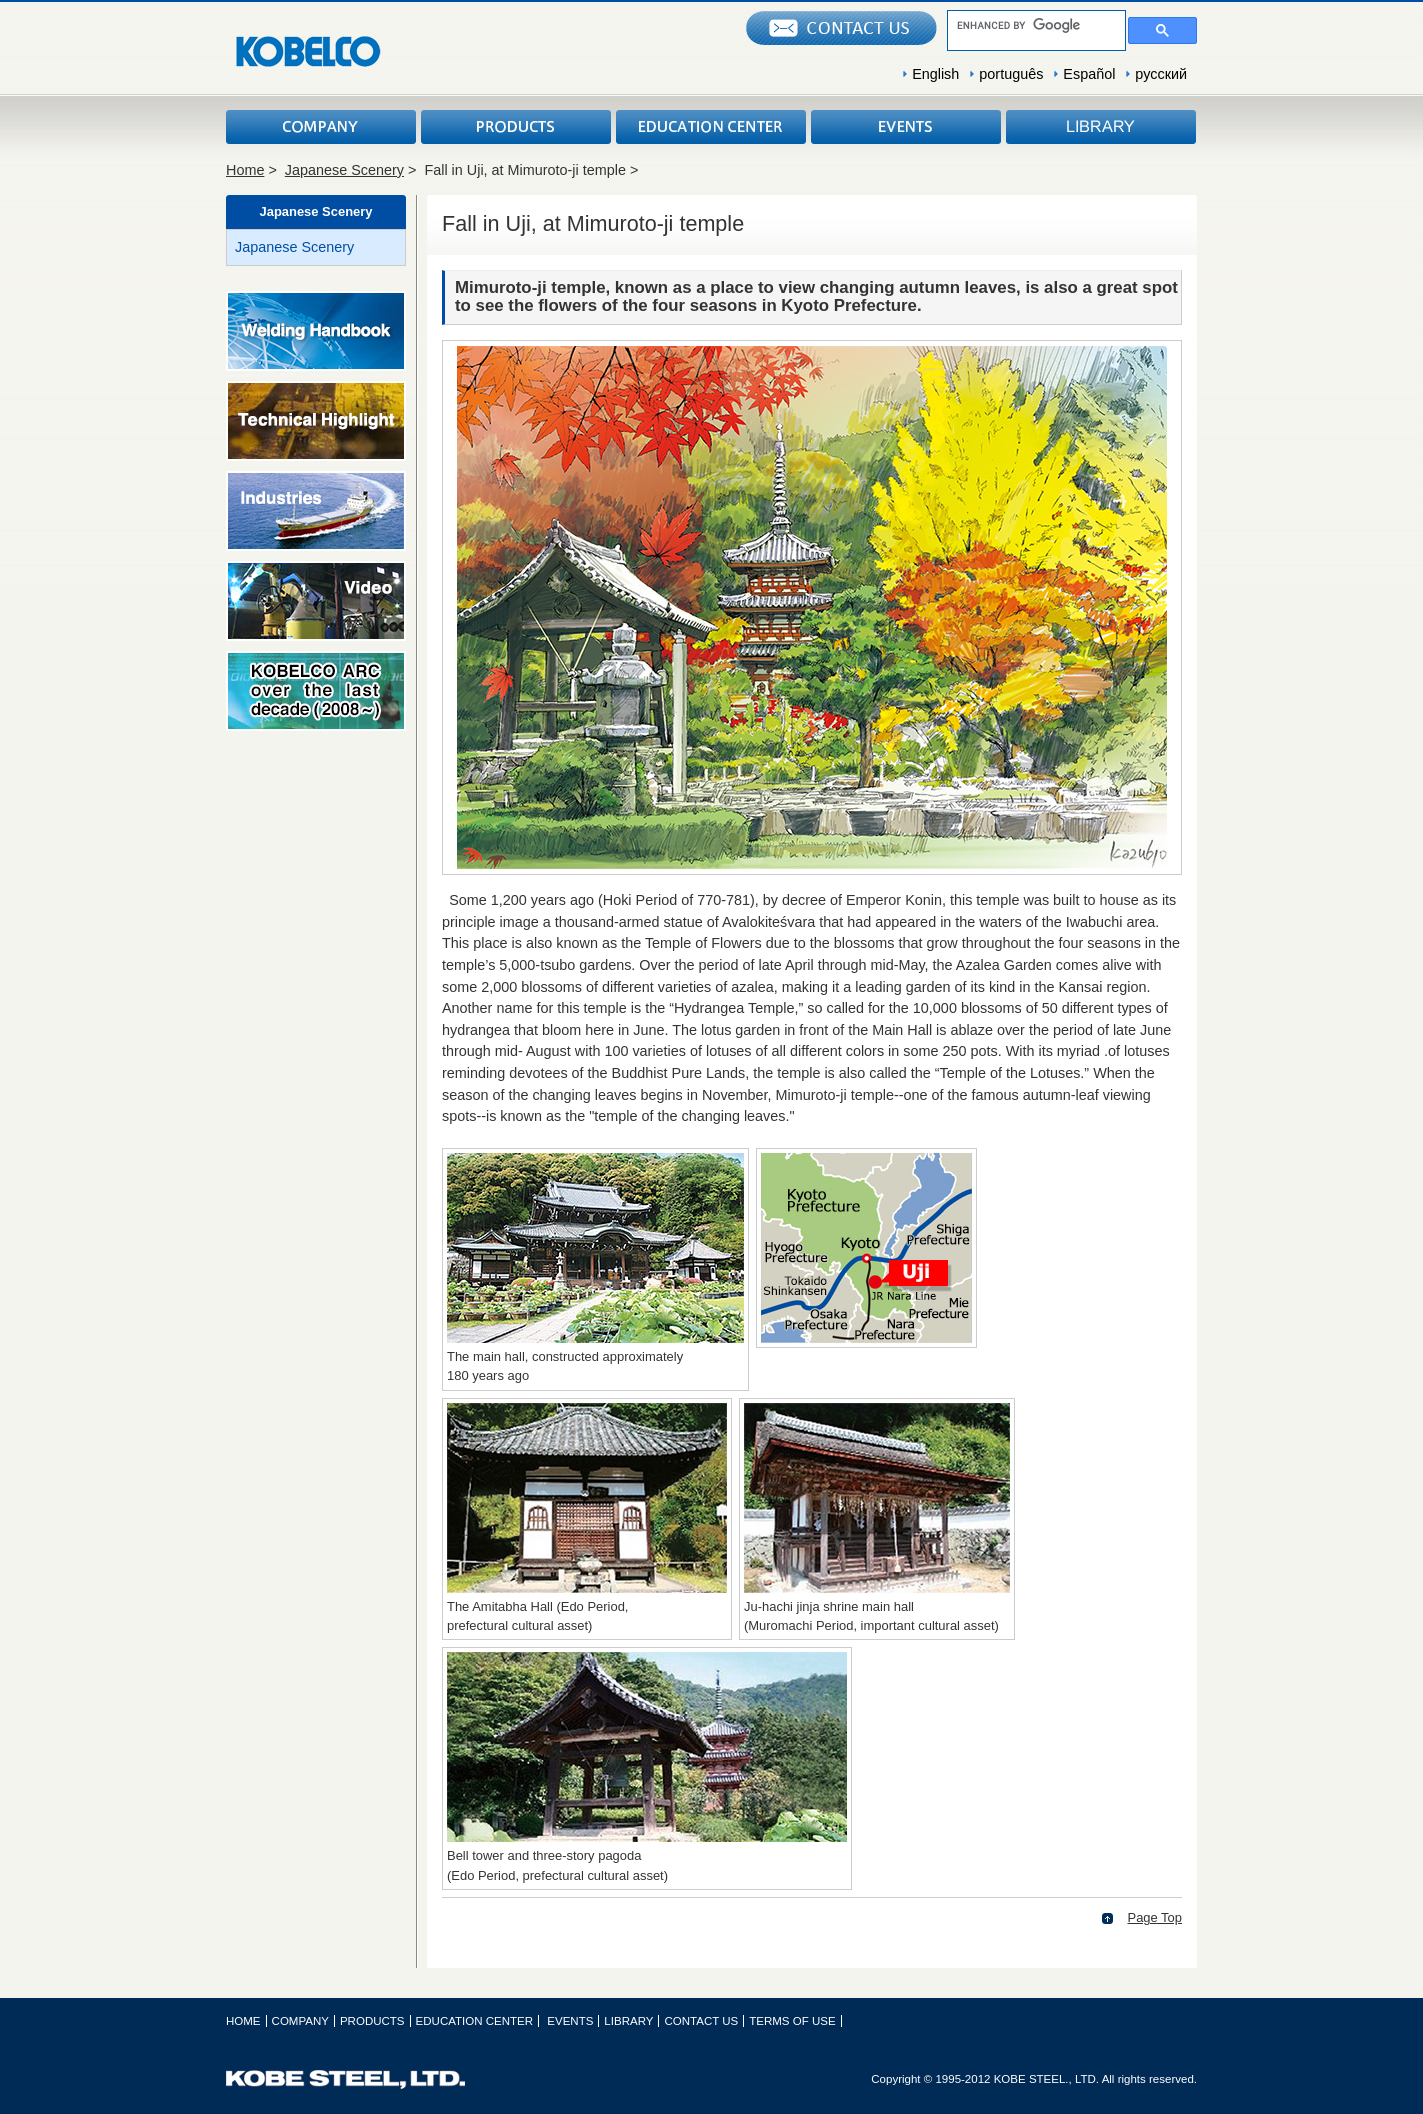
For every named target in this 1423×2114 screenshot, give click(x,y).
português (1011, 74)
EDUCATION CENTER (711, 127)
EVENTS (906, 127)
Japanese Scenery (344, 170)
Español (1089, 74)
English (935, 74)
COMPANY (321, 127)
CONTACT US (701, 2021)
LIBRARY (1101, 127)
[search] (1034, 25)
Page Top (1155, 1917)
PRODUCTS (516, 127)
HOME (243, 2021)
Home (245, 170)
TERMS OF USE (792, 2021)
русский (1161, 74)
